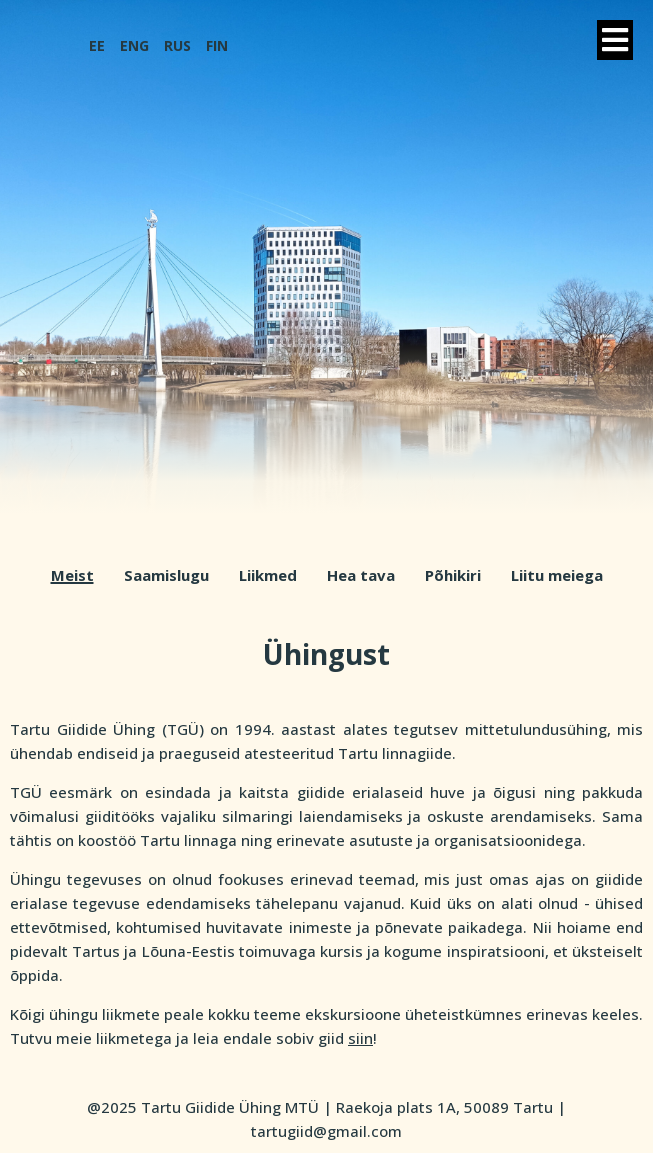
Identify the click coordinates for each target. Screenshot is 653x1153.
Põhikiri (453, 575)
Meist (72, 575)
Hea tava (361, 575)
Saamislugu (166, 575)
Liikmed (268, 575)
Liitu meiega (557, 575)
